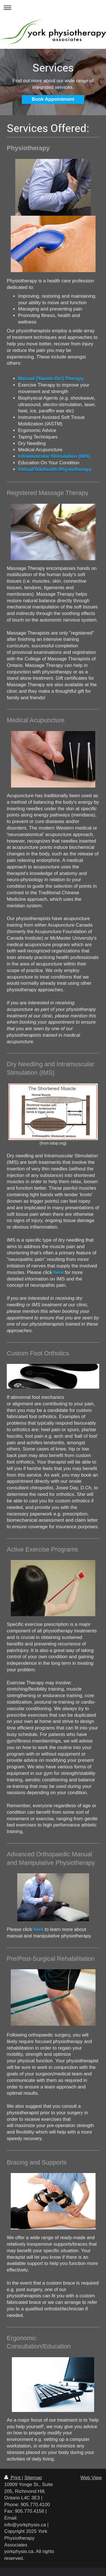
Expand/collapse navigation (53, 7)
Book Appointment (53, 99)
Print (13, 2477)
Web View (91, 2477)
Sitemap (33, 2477)
